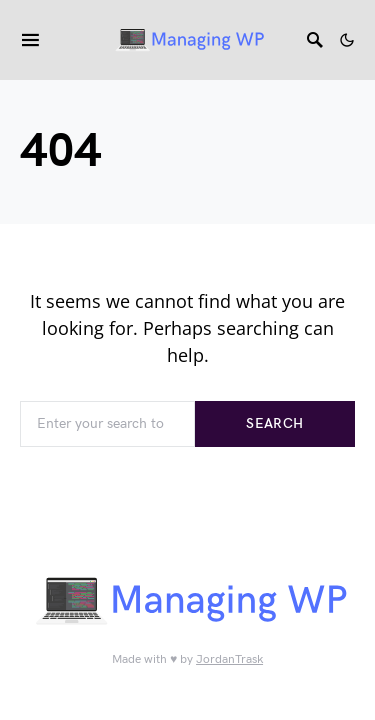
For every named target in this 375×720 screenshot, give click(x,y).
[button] (347, 40)
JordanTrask (229, 659)
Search (274, 423)
